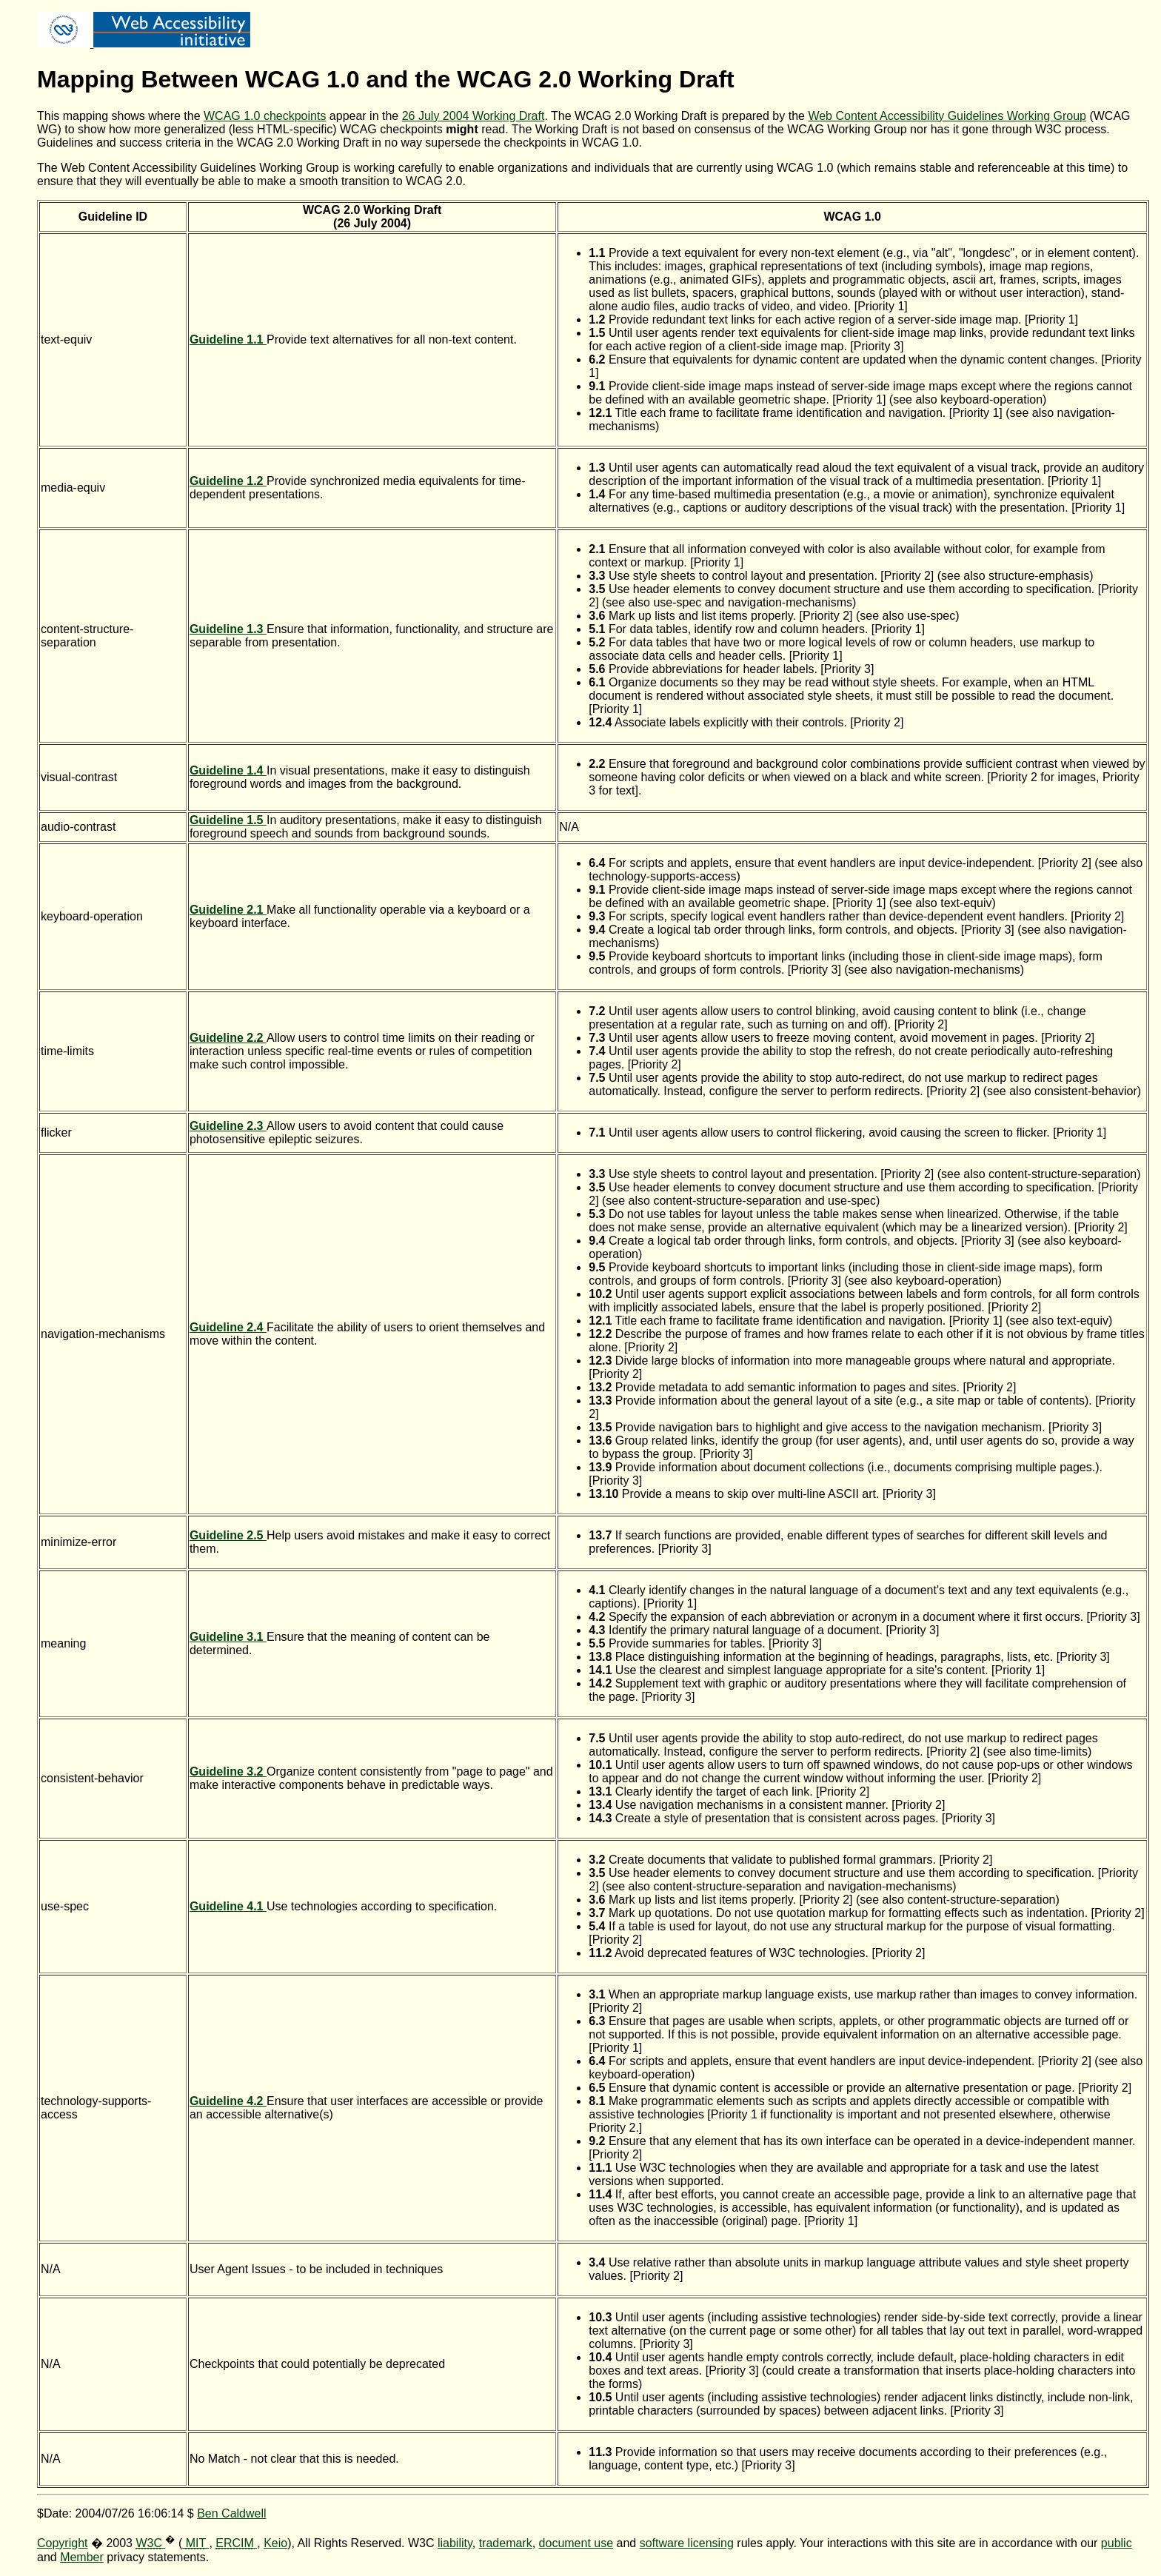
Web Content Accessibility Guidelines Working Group (947, 116)
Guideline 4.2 (228, 2101)
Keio (275, 2543)
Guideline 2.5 (228, 1535)
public (1116, 2543)
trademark (505, 2543)
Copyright (62, 2543)
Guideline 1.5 (228, 820)
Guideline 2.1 (228, 909)
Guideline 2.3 (228, 1126)
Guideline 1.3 (228, 629)
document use (576, 2543)
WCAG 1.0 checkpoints (265, 116)
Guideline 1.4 (228, 770)
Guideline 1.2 (228, 481)
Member (82, 2557)
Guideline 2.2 (228, 1037)
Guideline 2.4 (228, 1327)
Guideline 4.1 (228, 1906)
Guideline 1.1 (228, 339)
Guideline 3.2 (228, 1771)
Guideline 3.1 (228, 1636)
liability (455, 2543)
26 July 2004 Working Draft (473, 116)
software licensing (687, 2543)
